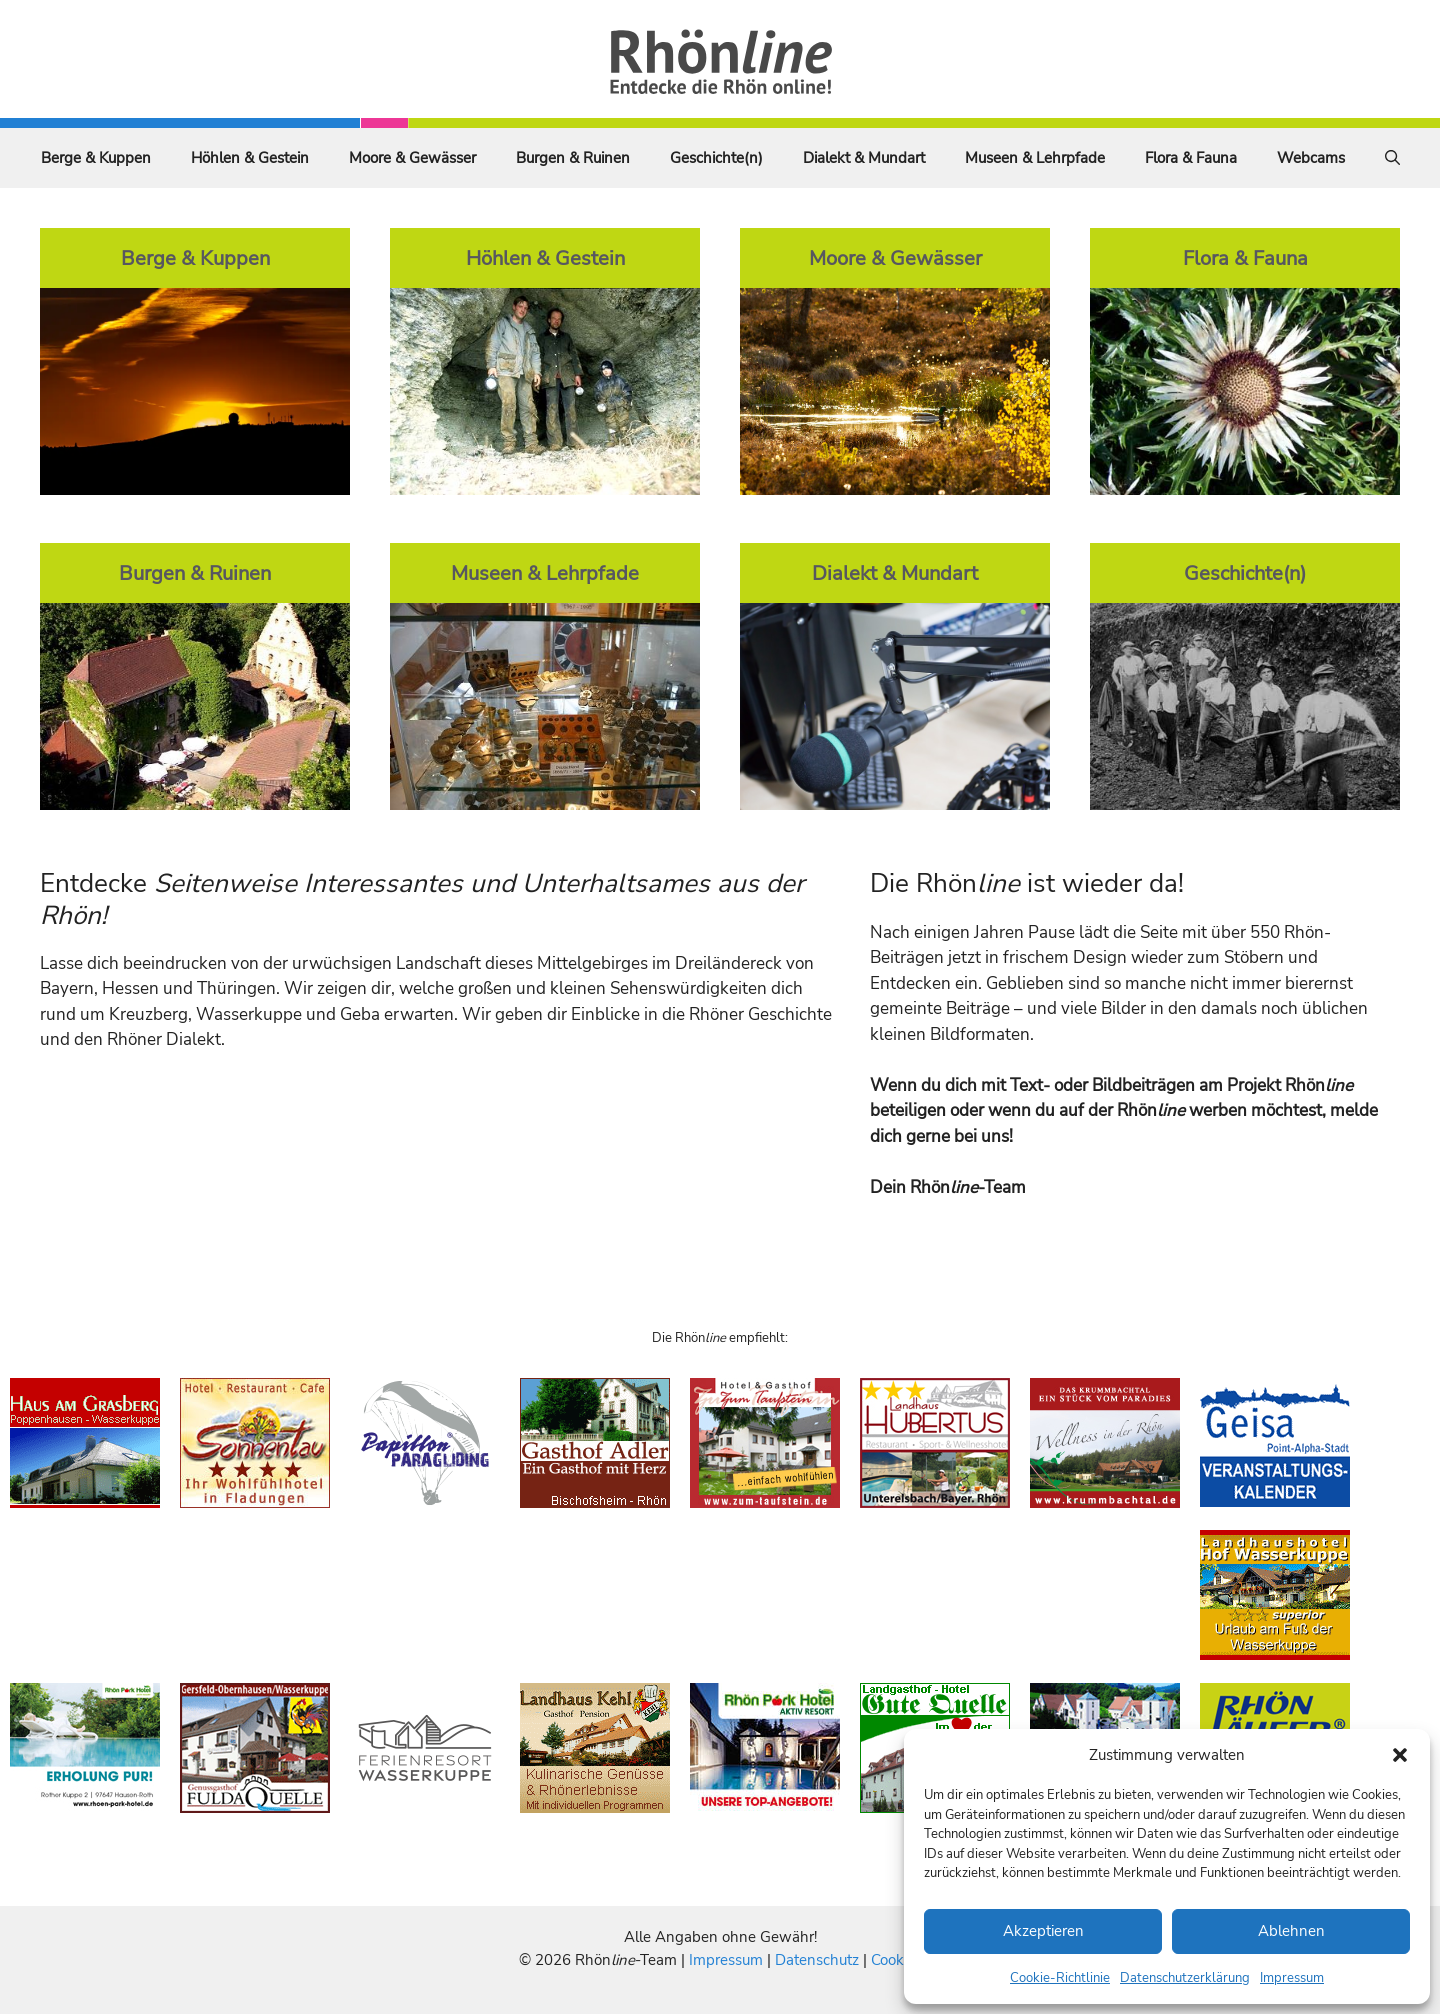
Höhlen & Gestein (250, 158)
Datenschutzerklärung (1185, 1978)
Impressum (1292, 1978)
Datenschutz (817, 1960)
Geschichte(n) (716, 158)
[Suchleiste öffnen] (1392, 158)
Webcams (1311, 158)
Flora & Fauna (1191, 158)
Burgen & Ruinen (573, 158)
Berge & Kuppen (96, 158)
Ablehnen (1291, 1931)
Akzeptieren (1043, 1931)
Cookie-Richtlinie (1060, 1978)
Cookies (896, 1960)
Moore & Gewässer (412, 158)
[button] (1400, 1755)
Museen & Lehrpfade (1035, 158)
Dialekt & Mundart (864, 158)
